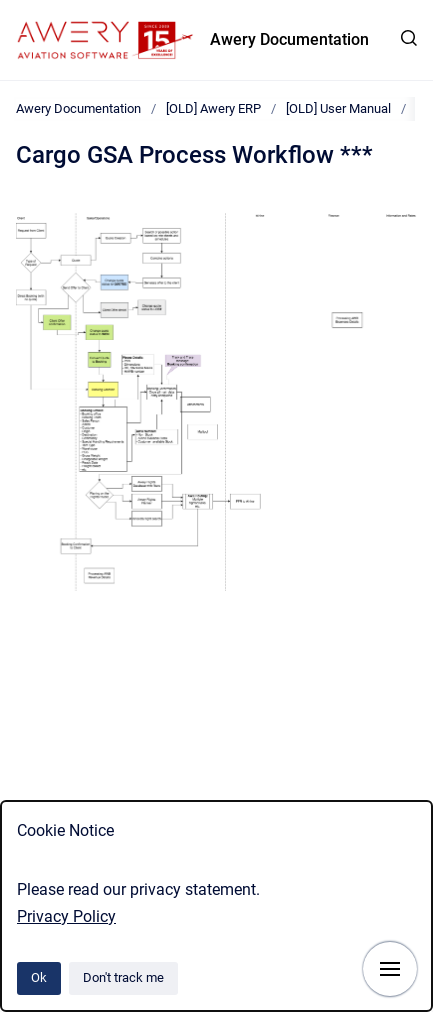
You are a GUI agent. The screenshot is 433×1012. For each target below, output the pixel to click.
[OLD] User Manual (338, 108)
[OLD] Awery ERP (213, 108)
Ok (39, 977)
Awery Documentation (289, 39)
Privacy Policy (66, 916)
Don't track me (123, 977)
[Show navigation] (390, 969)
